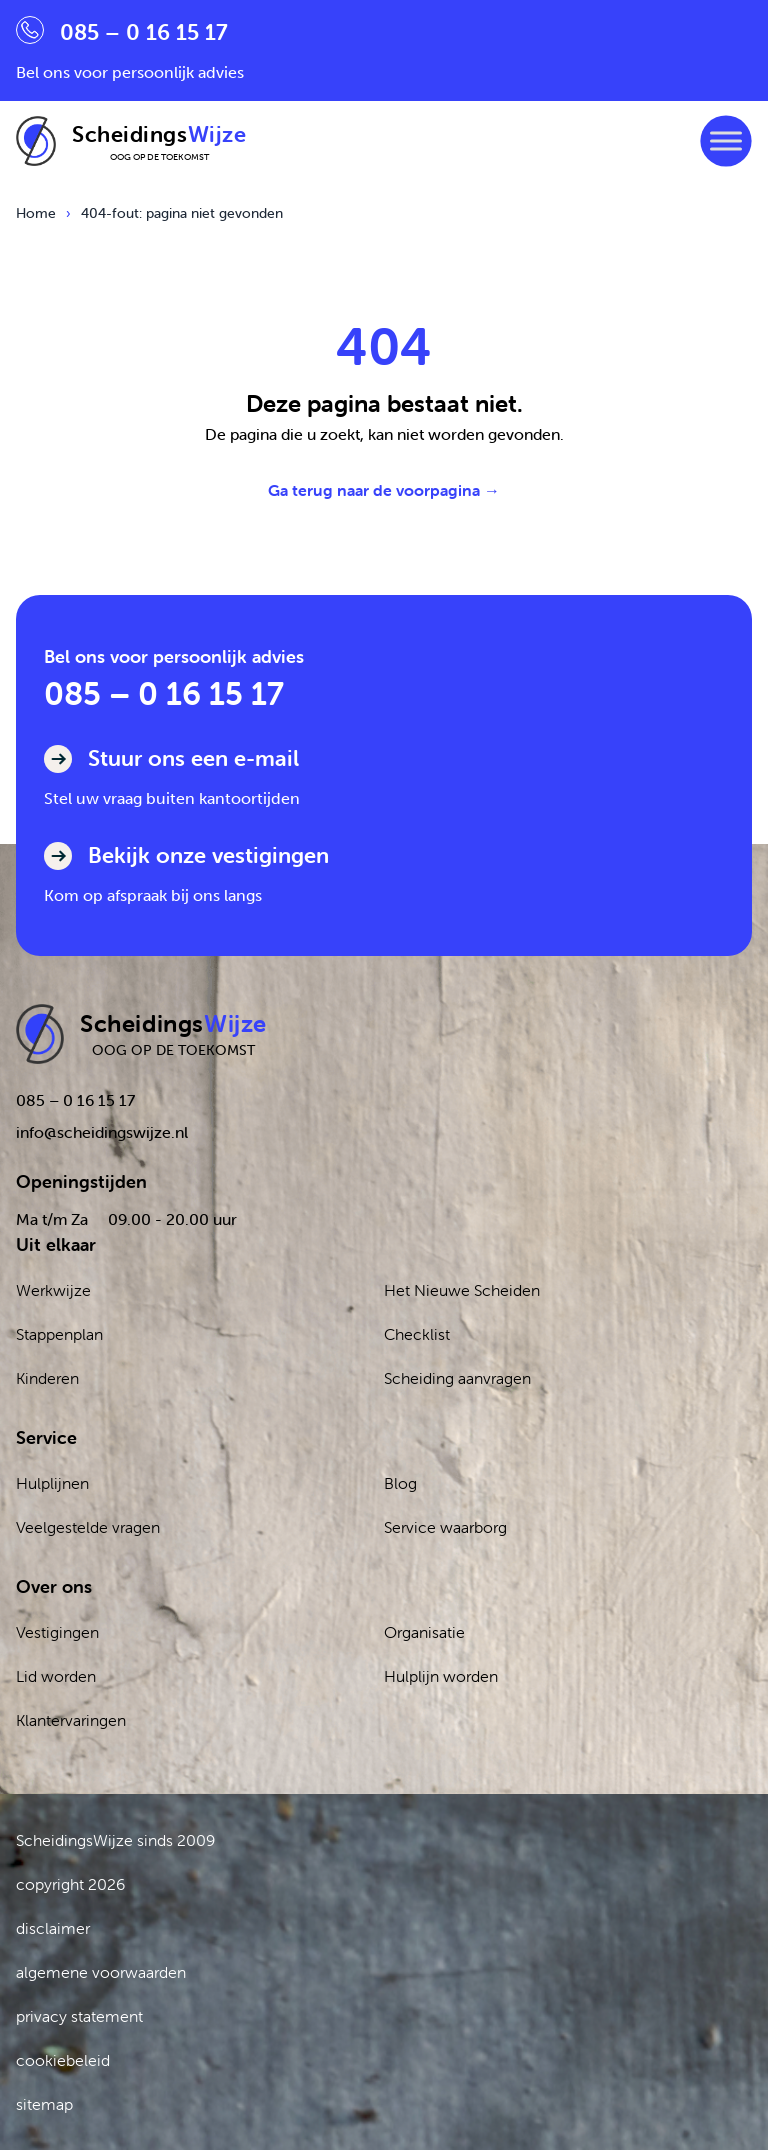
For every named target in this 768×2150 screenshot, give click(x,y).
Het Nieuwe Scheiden (462, 1290)
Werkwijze (53, 1290)
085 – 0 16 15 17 (164, 693)
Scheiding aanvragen (457, 1378)
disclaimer (53, 1928)
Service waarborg (445, 1527)
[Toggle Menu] (725, 140)
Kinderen (47, 1378)
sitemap (44, 2104)
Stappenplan (59, 1334)
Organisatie (424, 1632)
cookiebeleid (63, 2060)
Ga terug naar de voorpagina (384, 490)
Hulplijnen (52, 1483)
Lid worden (56, 1676)
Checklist (417, 1334)
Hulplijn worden (441, 1676)
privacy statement (79, 2016)
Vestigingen (57, 1632)
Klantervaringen (71, 1720)
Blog (400, 1483)
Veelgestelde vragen (88, 1527)
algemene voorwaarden (101, 1972)
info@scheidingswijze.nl (102, 1132)
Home (36, 213)
